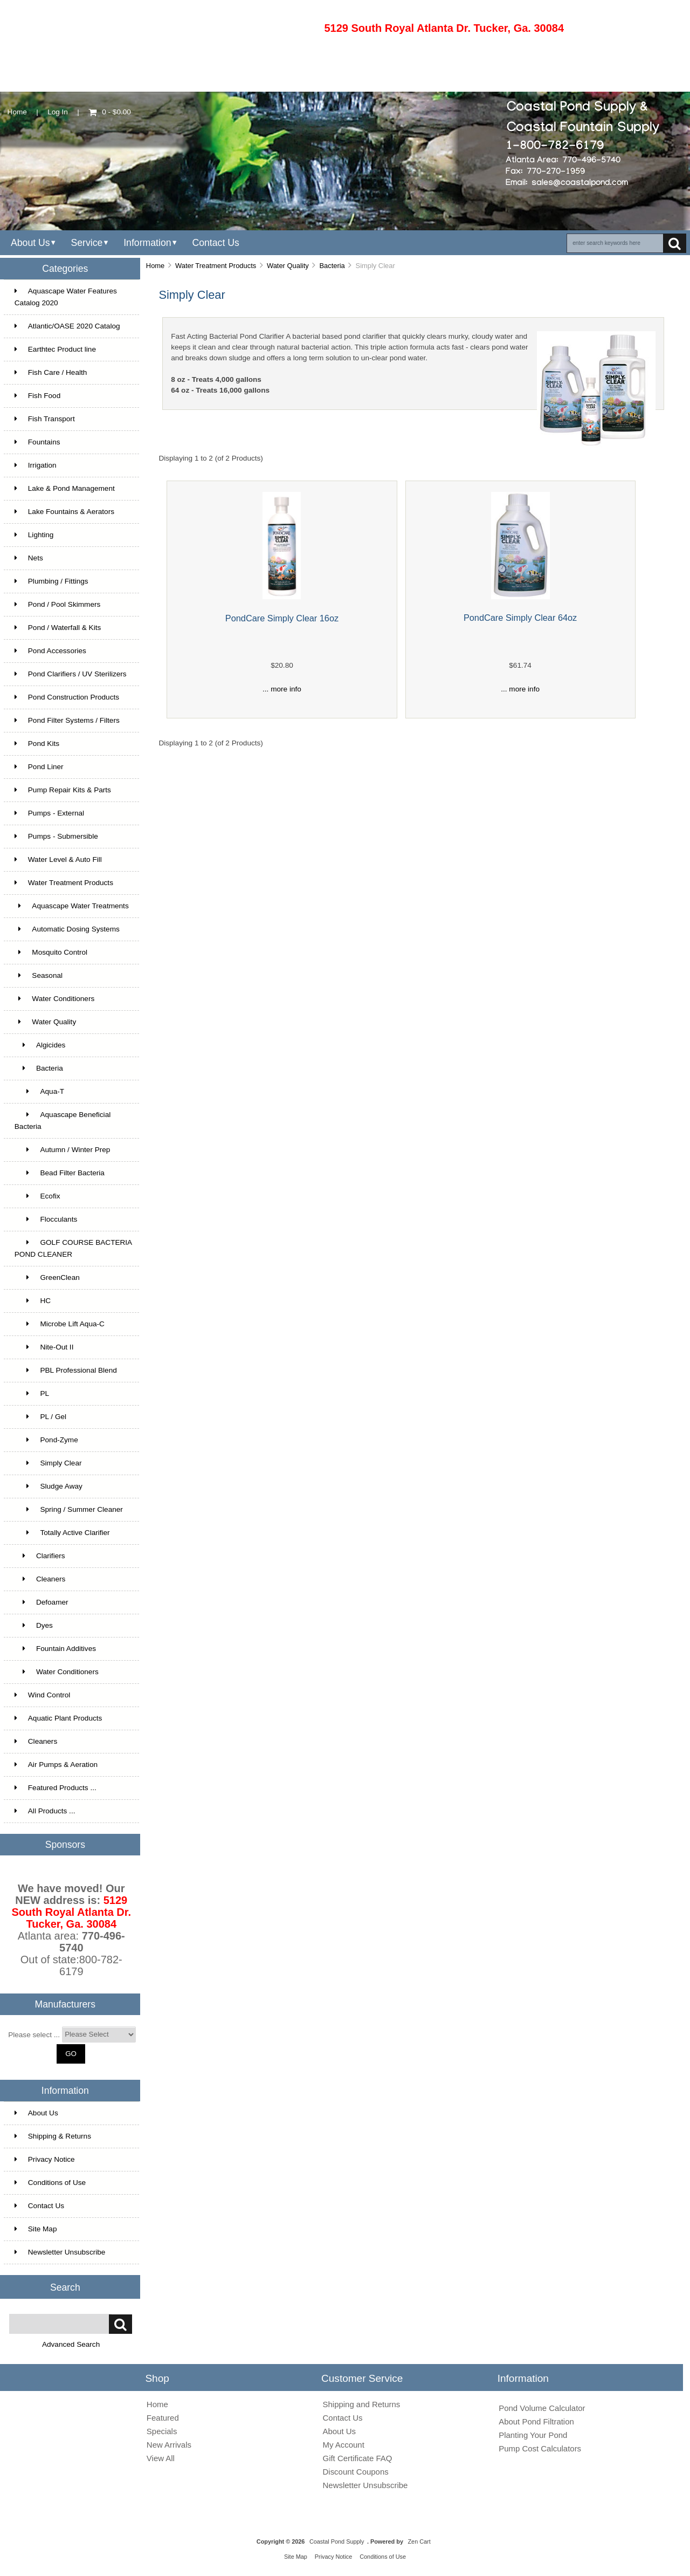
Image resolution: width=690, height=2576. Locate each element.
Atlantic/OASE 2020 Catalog (67, 326)
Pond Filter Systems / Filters (67, 720)
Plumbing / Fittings (51, 581)
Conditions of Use (50, 2182)
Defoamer (41, 1602)
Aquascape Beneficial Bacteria (63, 1121)
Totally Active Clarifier (62, 1533)
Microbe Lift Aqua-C (60, 1324)
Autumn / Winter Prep (63, 1150)
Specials (162, 2431)
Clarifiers (40, 1556)
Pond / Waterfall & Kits (58, 628)
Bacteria (331, 266)
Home (17, 112)
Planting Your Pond (533, 2435)
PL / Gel (40, 1417)
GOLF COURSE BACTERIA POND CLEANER (73, 1248)
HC (33, 1301)
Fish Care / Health (51, 372)
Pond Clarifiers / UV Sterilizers (71, 674)
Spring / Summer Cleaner (69, 1509)
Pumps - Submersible (56, 836)
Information (147, 242)
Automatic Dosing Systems (67, 929)
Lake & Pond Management (65, 488)
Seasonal (39, 975)
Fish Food (37, 396)
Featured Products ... (55, 1788)
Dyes (34, 1625)
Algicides (40, 1045)
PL (32, 1393)
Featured (163, 2417)
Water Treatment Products (215, 266)
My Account (343, 2444)
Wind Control (43, 1695)
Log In (57, 112)
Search (65, 2287)
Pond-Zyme (46, 1440)
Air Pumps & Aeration (56, 1764)
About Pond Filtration (536, 2421)
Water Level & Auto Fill (58, 859)
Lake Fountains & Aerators (64, 512)
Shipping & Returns (53, 2136)
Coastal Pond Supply (336, 2541)
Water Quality (288, 266)
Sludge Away (48, 1486)
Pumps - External (49, 813)
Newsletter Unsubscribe (60, 2252)
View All (161, 2458)
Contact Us (215, 242)
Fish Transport (45, 419)
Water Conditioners (54, 999)
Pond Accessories (50, 651)
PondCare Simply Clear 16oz (282, 618)
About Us (30, 242)
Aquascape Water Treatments (72, 906)
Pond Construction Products (67, 697)
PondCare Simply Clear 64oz (520, 617)
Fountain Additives (55, 1649)
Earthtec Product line (55, 349)
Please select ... (34, 2034)
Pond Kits (37, 743)
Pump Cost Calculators (540, 2448)
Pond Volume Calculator (542, 2408)
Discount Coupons (356, 2471)
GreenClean (47, 1277)
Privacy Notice (45, 2159)
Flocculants (46, 1219)
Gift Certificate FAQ (357, 2458)
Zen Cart (419, 2541)
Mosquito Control (51, 952)
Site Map (36, 2229)
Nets (29, 558)
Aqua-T (39, 1091)
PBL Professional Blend (66, 1370)
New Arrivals (169, 2444)
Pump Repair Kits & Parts (63, 790)
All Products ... (45, 1811)
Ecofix (37, 1196)
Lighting (34, 535)
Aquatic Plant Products (58, 1718)
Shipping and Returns (362, 2404)
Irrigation (36, 465)
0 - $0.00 (109, 112)
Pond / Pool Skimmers (57, 604)
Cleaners (40, 1579)
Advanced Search (71, 2344)
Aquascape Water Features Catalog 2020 (66, 297)
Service (86, 242)
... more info (282, 689)
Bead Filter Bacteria (60, 1173)
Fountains (37, 442)
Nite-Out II (44, 1347)
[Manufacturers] (99, 2034)
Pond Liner (39, 767)
